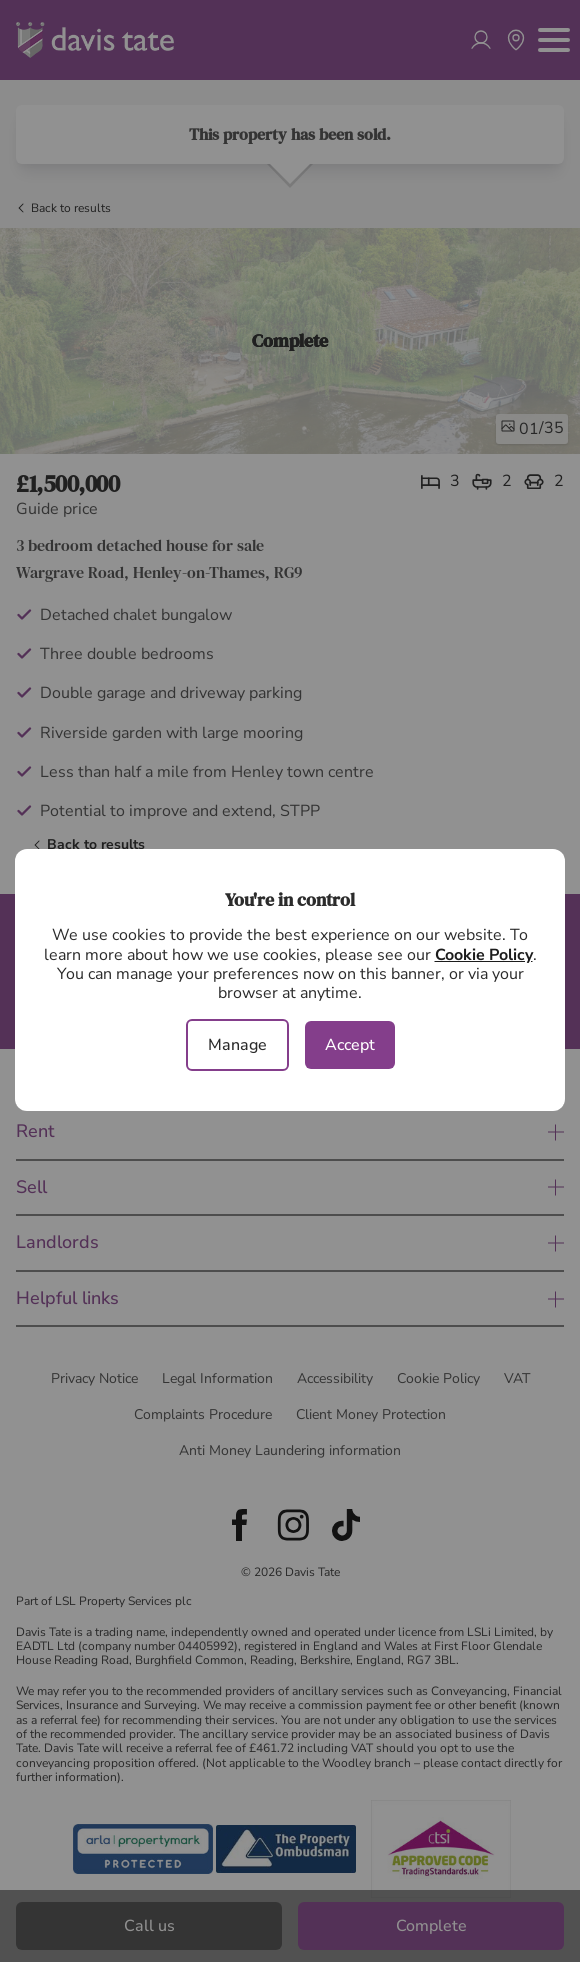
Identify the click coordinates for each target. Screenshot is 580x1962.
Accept (350, 1045)
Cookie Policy (484, 955)
